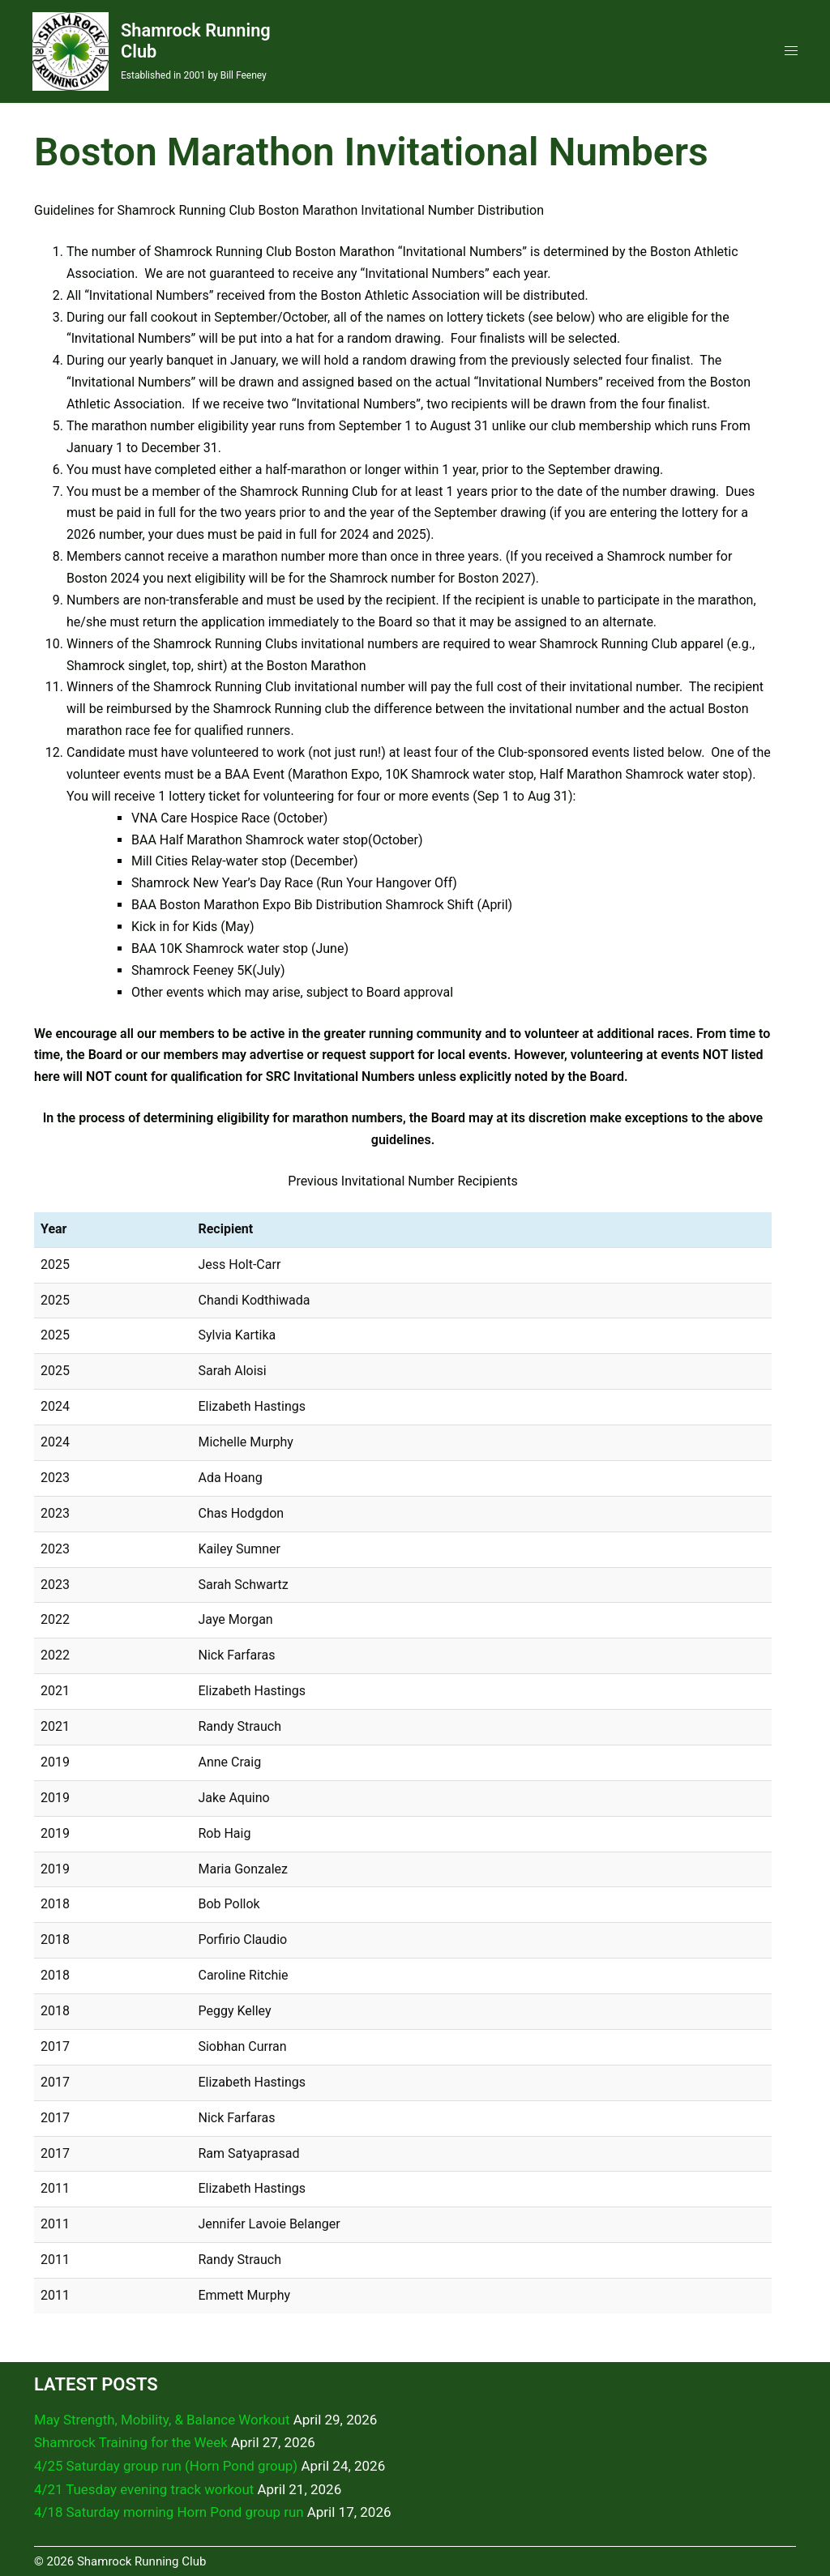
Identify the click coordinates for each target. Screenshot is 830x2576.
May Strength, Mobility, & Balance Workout (163, 2419)
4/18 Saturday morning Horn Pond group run (170, 2511)
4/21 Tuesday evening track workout (144, 2488)
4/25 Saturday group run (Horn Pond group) (167, 2465)
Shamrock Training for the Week (131, 2442)
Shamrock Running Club (173, 40)
